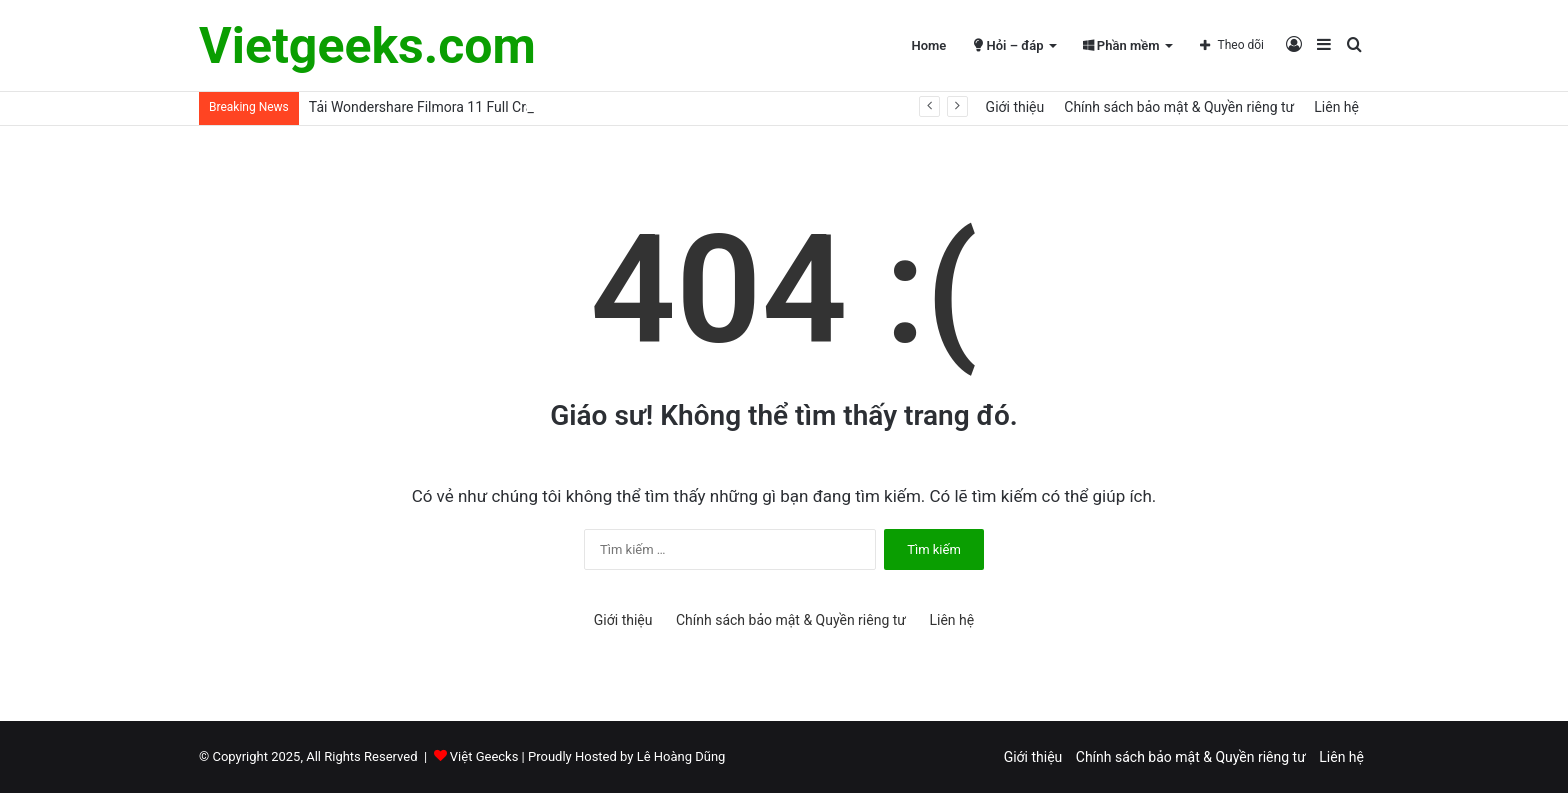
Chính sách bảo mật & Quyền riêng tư (1179, 107)
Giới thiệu (1015, 107)
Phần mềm (1121, 45)
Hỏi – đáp (1008, 45)
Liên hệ (1336, 107)
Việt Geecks (484, 756)
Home (928, 45)
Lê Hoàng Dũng (681, 756)
